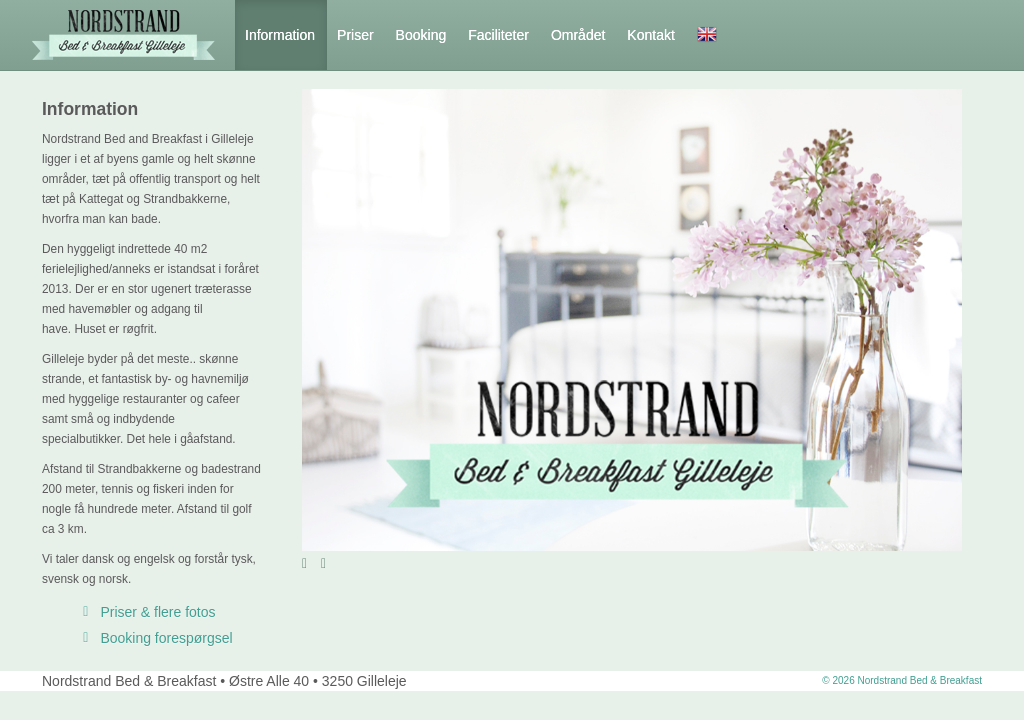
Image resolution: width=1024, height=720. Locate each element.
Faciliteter (498, 35)
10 (924, 563)
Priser (355, 35)
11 (939, 563)
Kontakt (650, 35)
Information (280, 35)
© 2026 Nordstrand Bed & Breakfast (902, 680)
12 (954, 563)
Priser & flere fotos (146, 612)
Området (578, 35)
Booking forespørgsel (155, 638)
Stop (349, 563)
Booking (421, 35)
